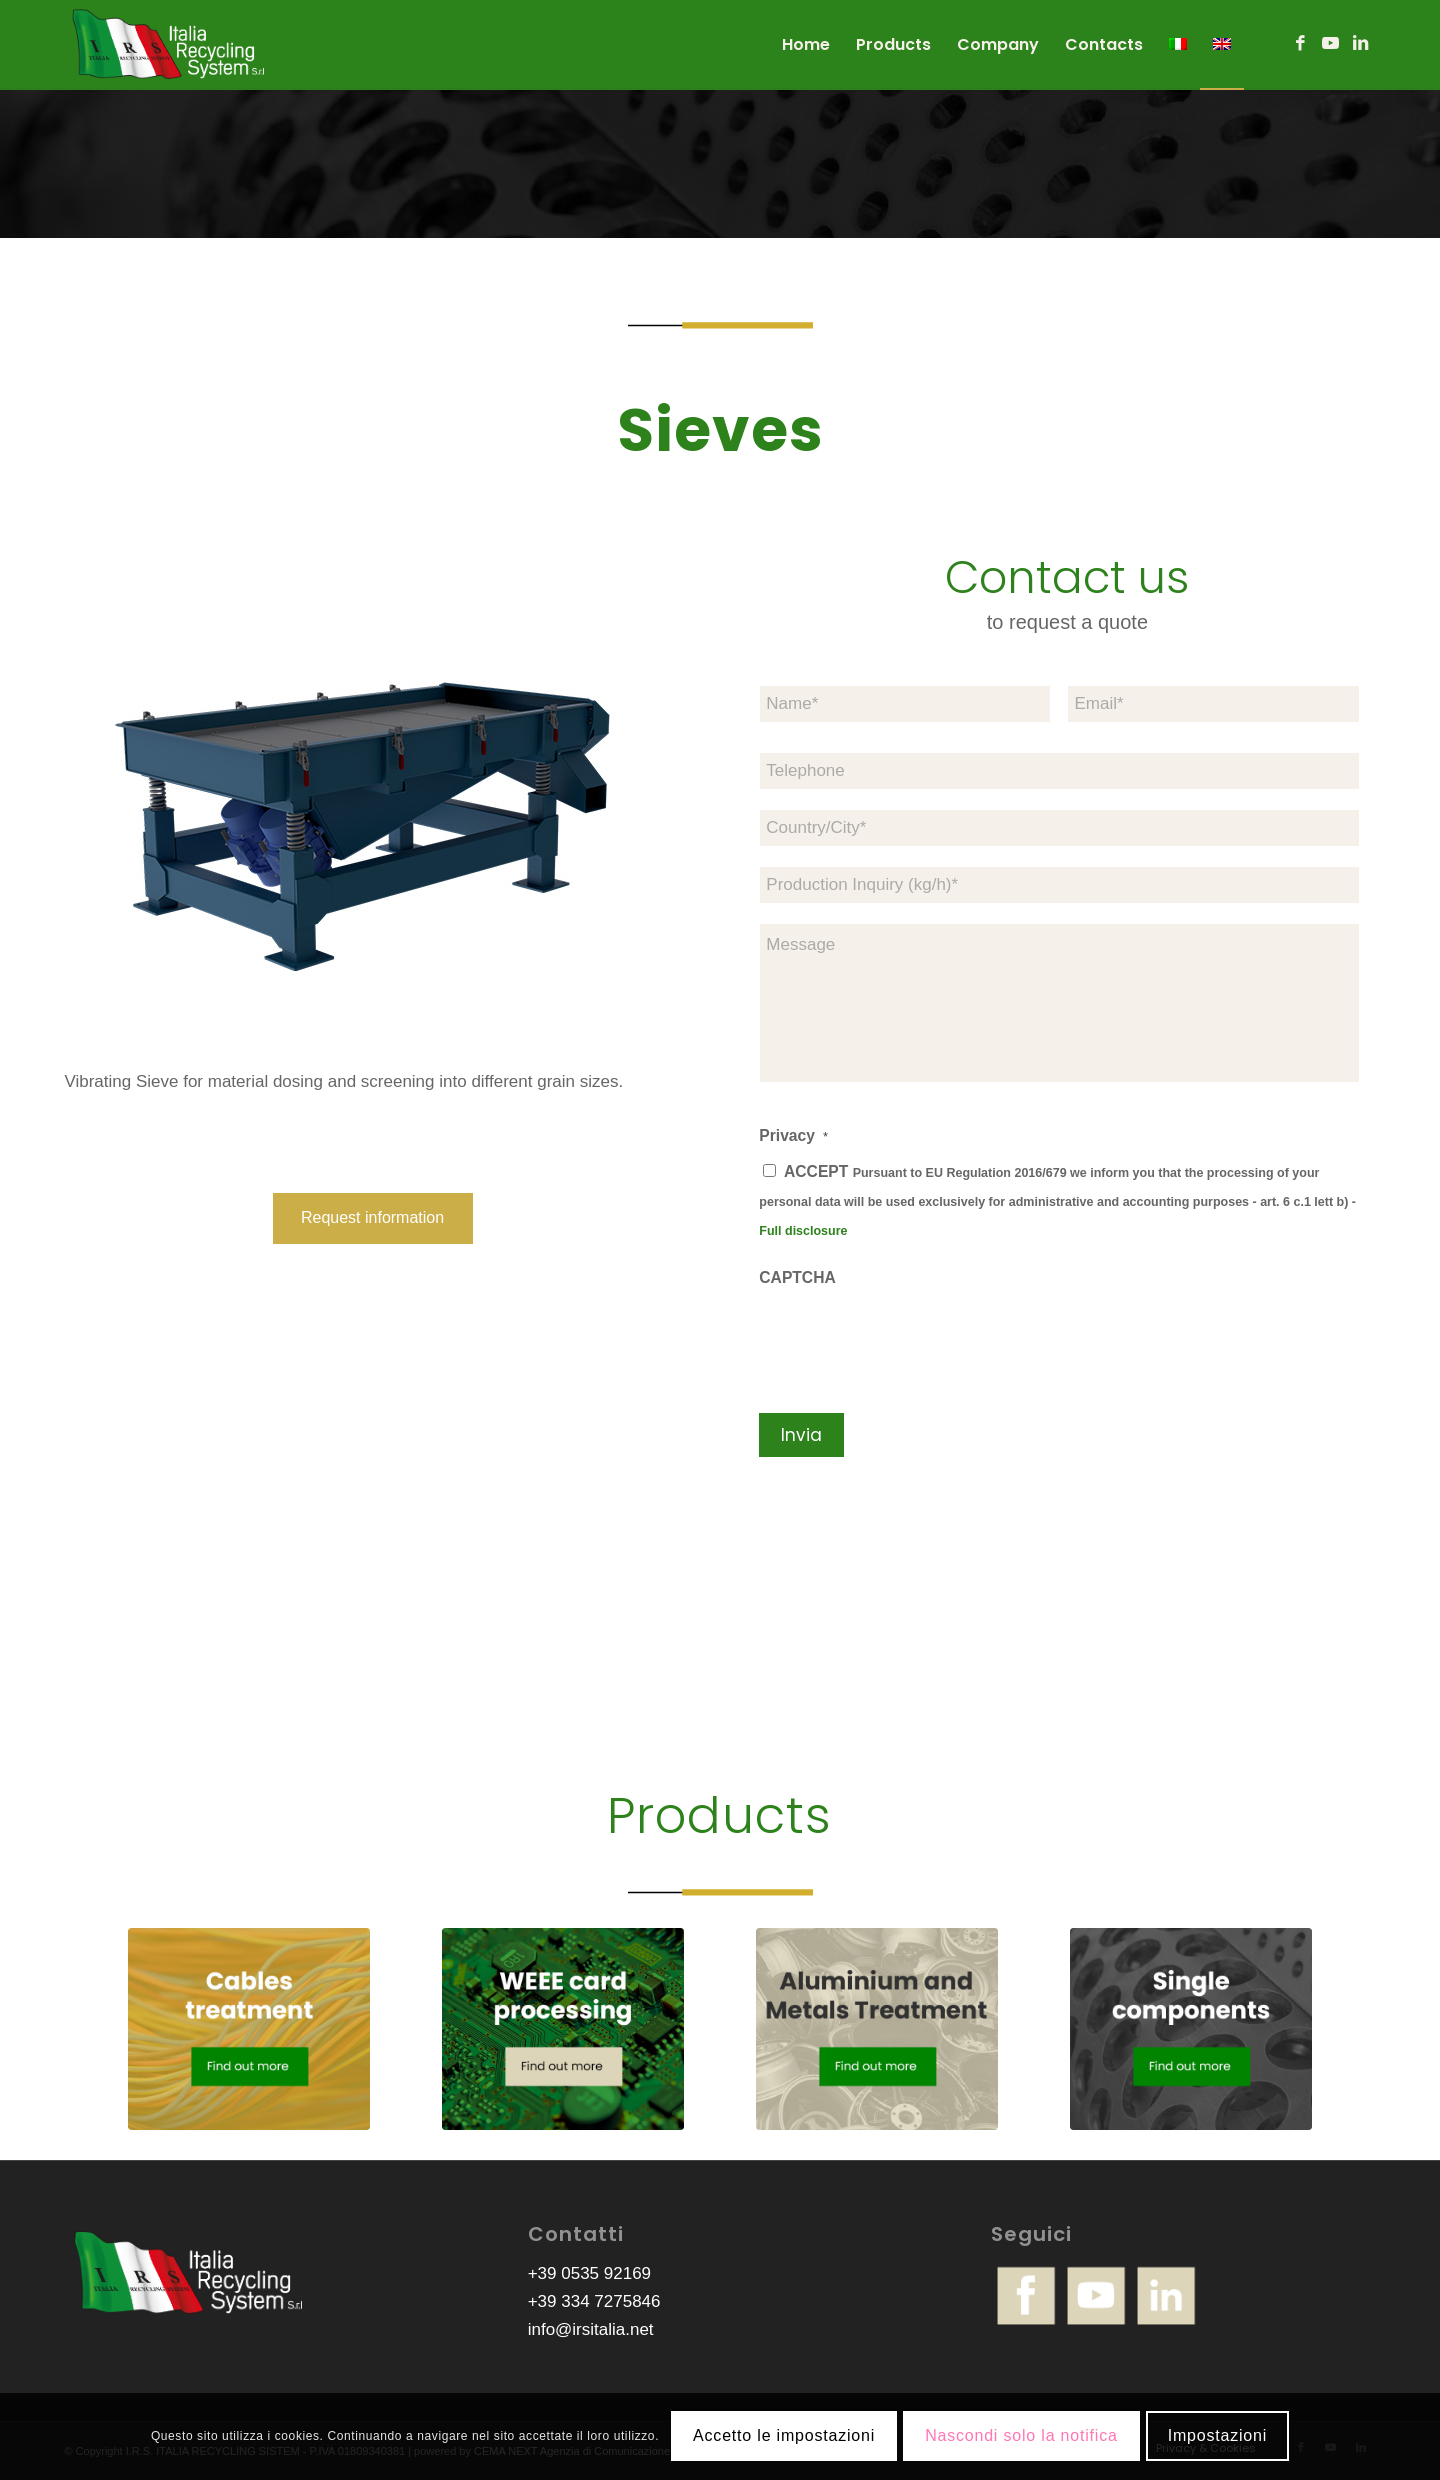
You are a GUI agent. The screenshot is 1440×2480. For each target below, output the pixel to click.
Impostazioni (1217, 2435)
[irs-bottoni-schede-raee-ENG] (563, 2029)
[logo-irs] (169, 45)
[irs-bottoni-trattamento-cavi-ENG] (249, 2029)
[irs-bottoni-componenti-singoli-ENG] (1191, 2029)
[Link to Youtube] (1331, 44)
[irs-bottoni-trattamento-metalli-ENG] (877, 2029)
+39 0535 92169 (589, 2273)
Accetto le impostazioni (784, 2435)
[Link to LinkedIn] (1361, 44)
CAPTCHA (797, 1277)
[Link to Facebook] (1301, 44)
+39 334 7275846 (594, 2301)
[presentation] (911, 1339)
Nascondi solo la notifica (1021, 2435)
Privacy (793, 1135)
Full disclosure (803, 1231)
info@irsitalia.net (591, 2329)
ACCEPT (1057, 1200)
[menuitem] (806, 45)
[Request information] (373, 1218)
